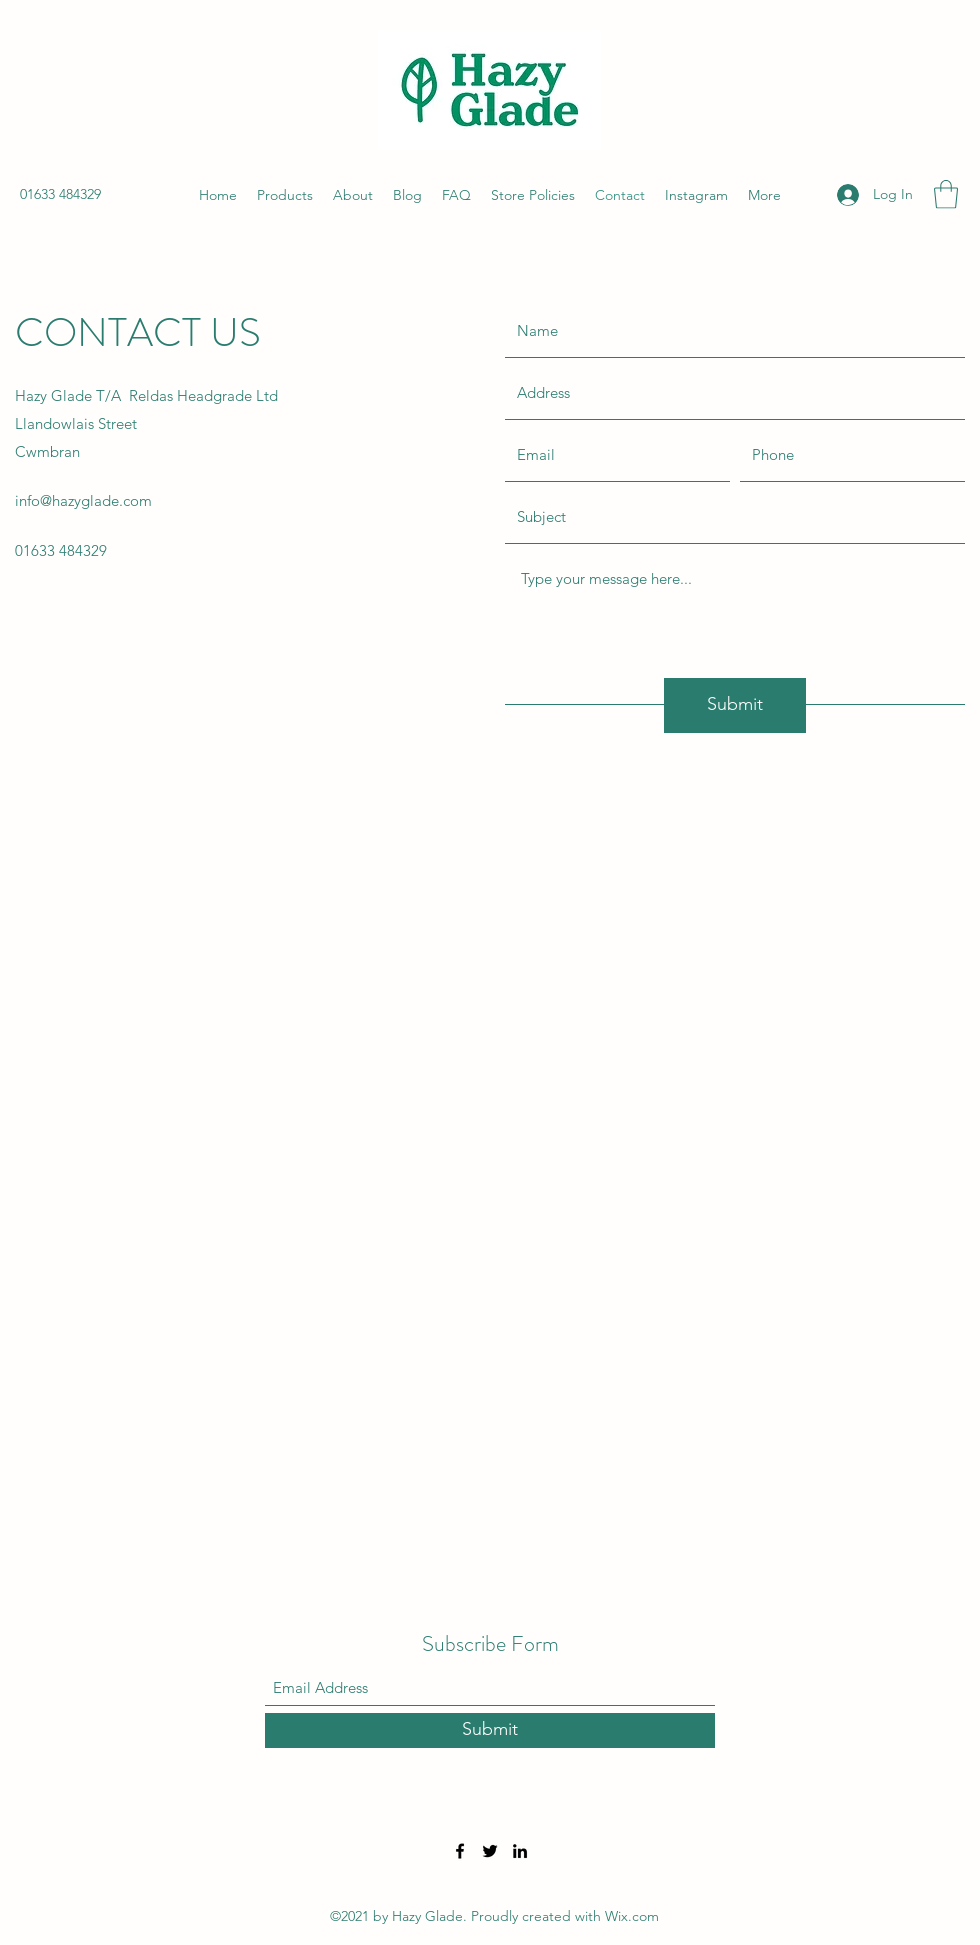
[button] (946, 194)
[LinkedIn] (520, 1851)
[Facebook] (460, 1851)
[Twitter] (490, 1851)
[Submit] (735, 705)
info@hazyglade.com (83, 500)
